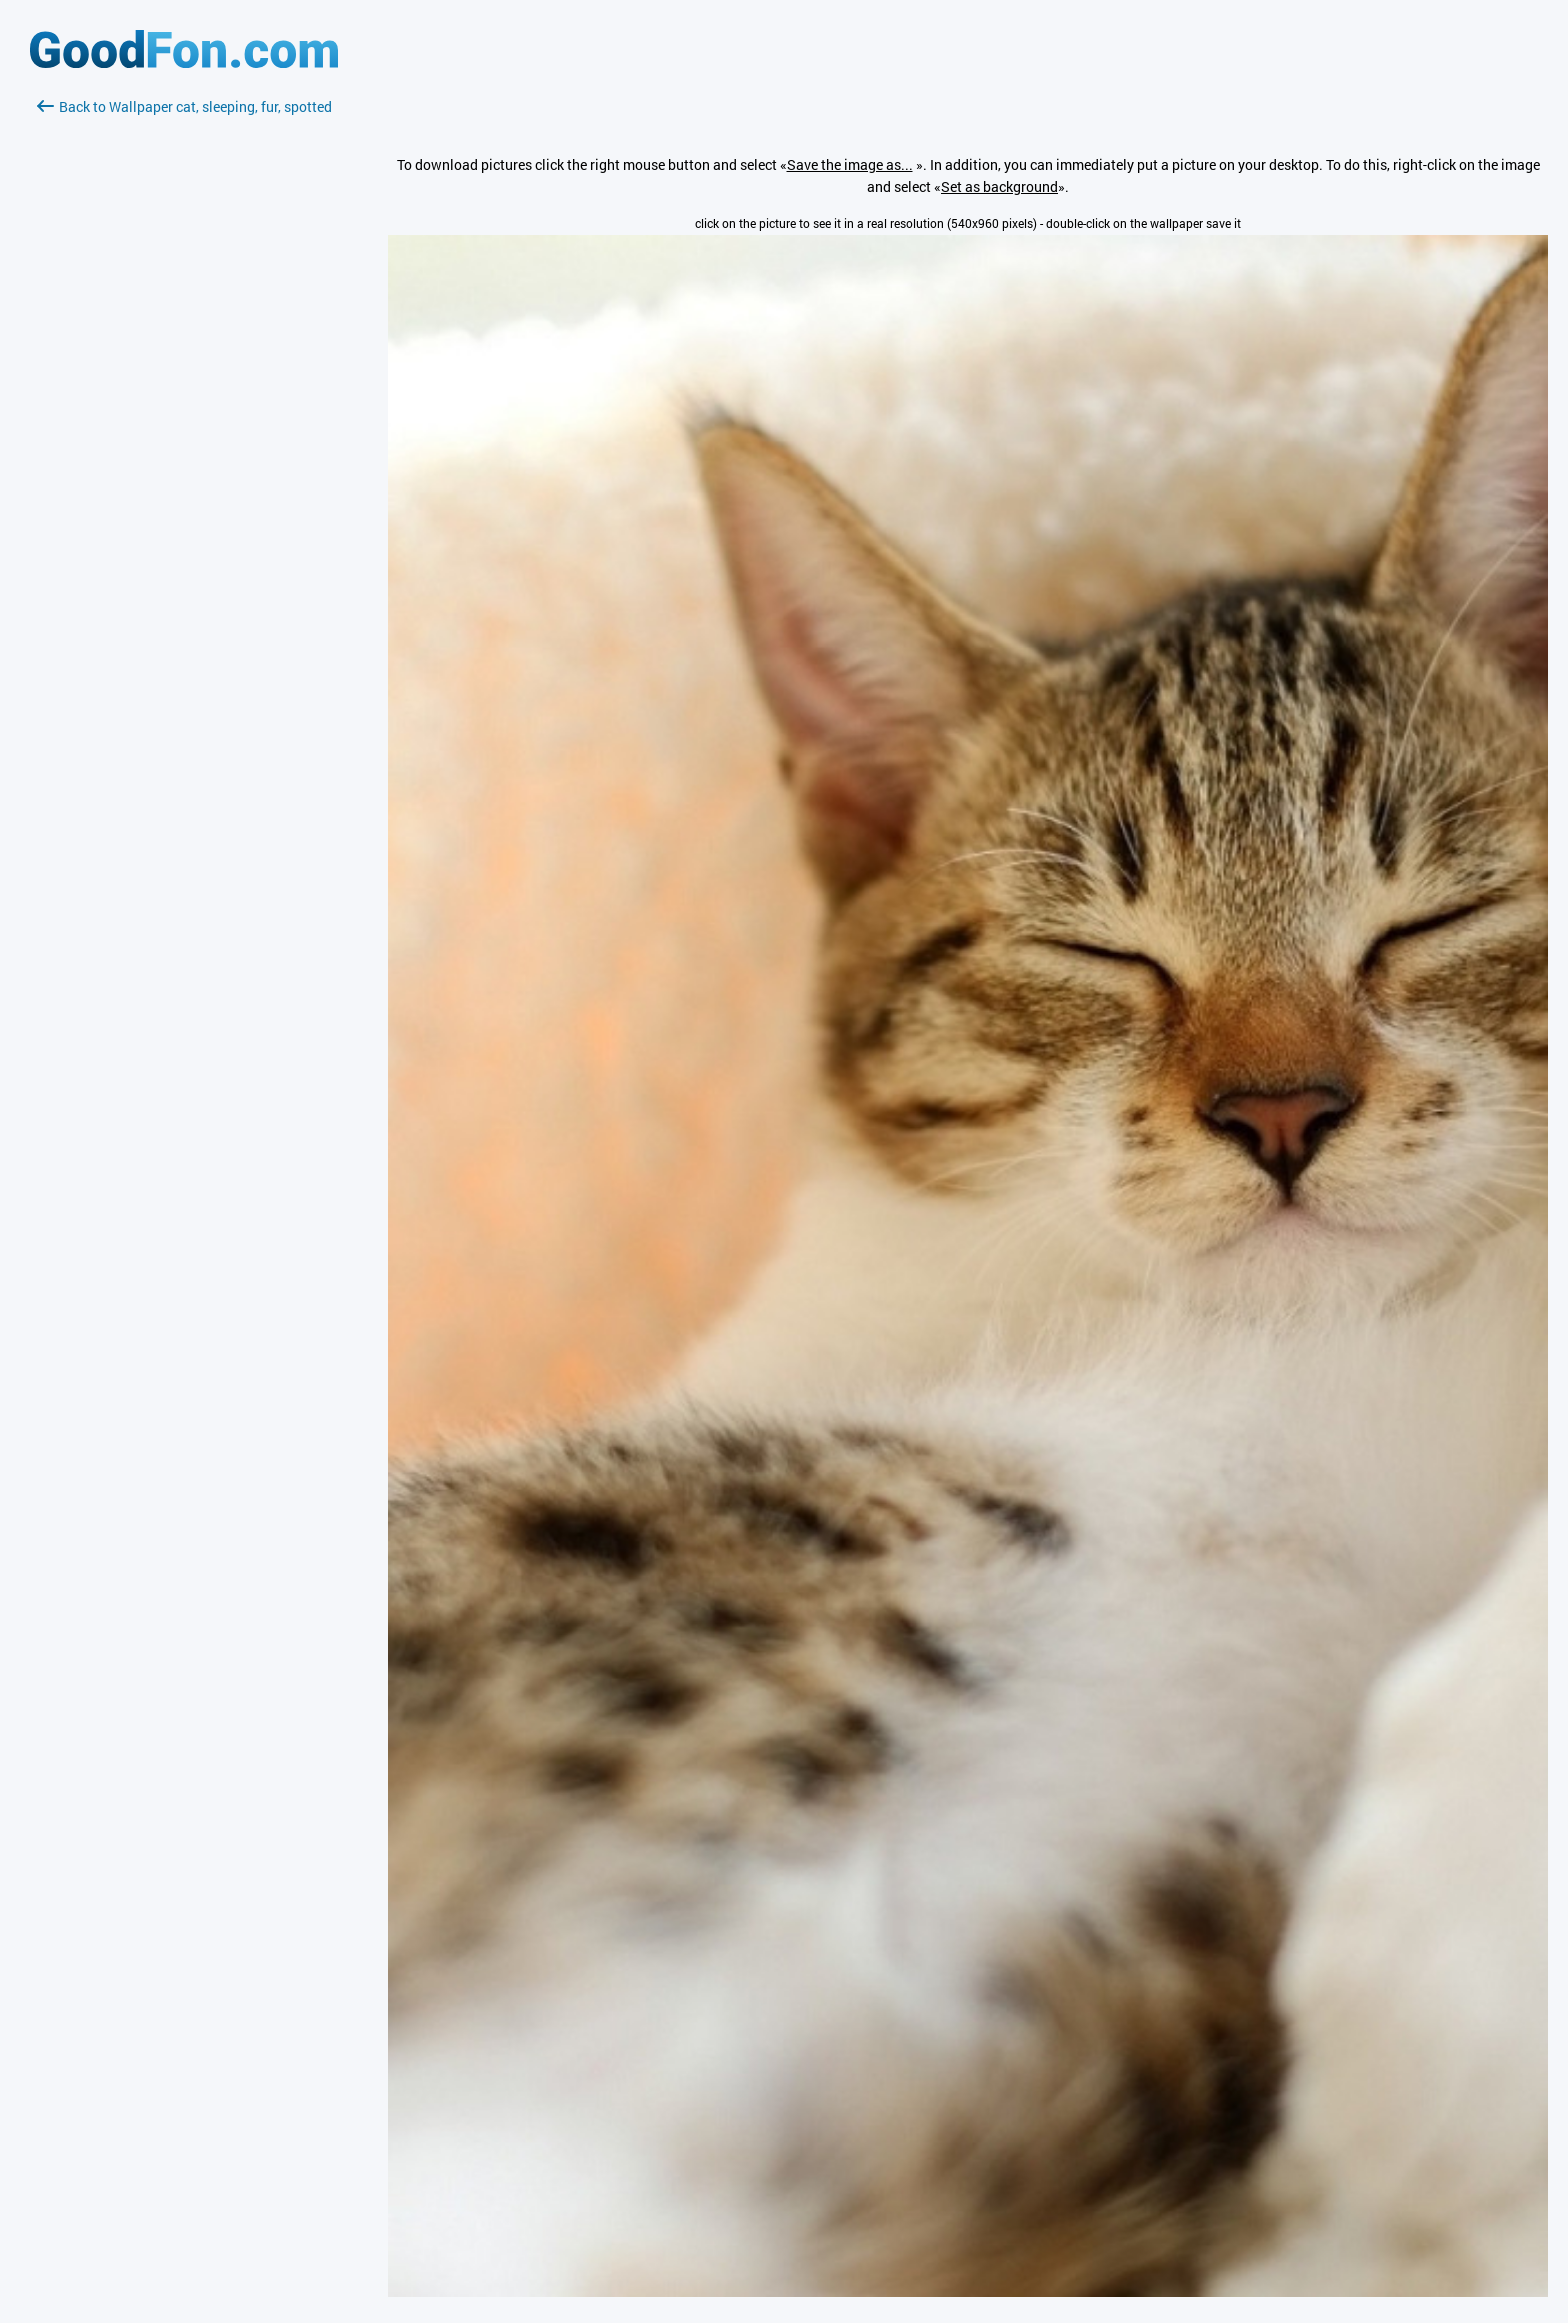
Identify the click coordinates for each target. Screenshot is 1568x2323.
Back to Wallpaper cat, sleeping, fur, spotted (184, 106)
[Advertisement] (184, 355)
